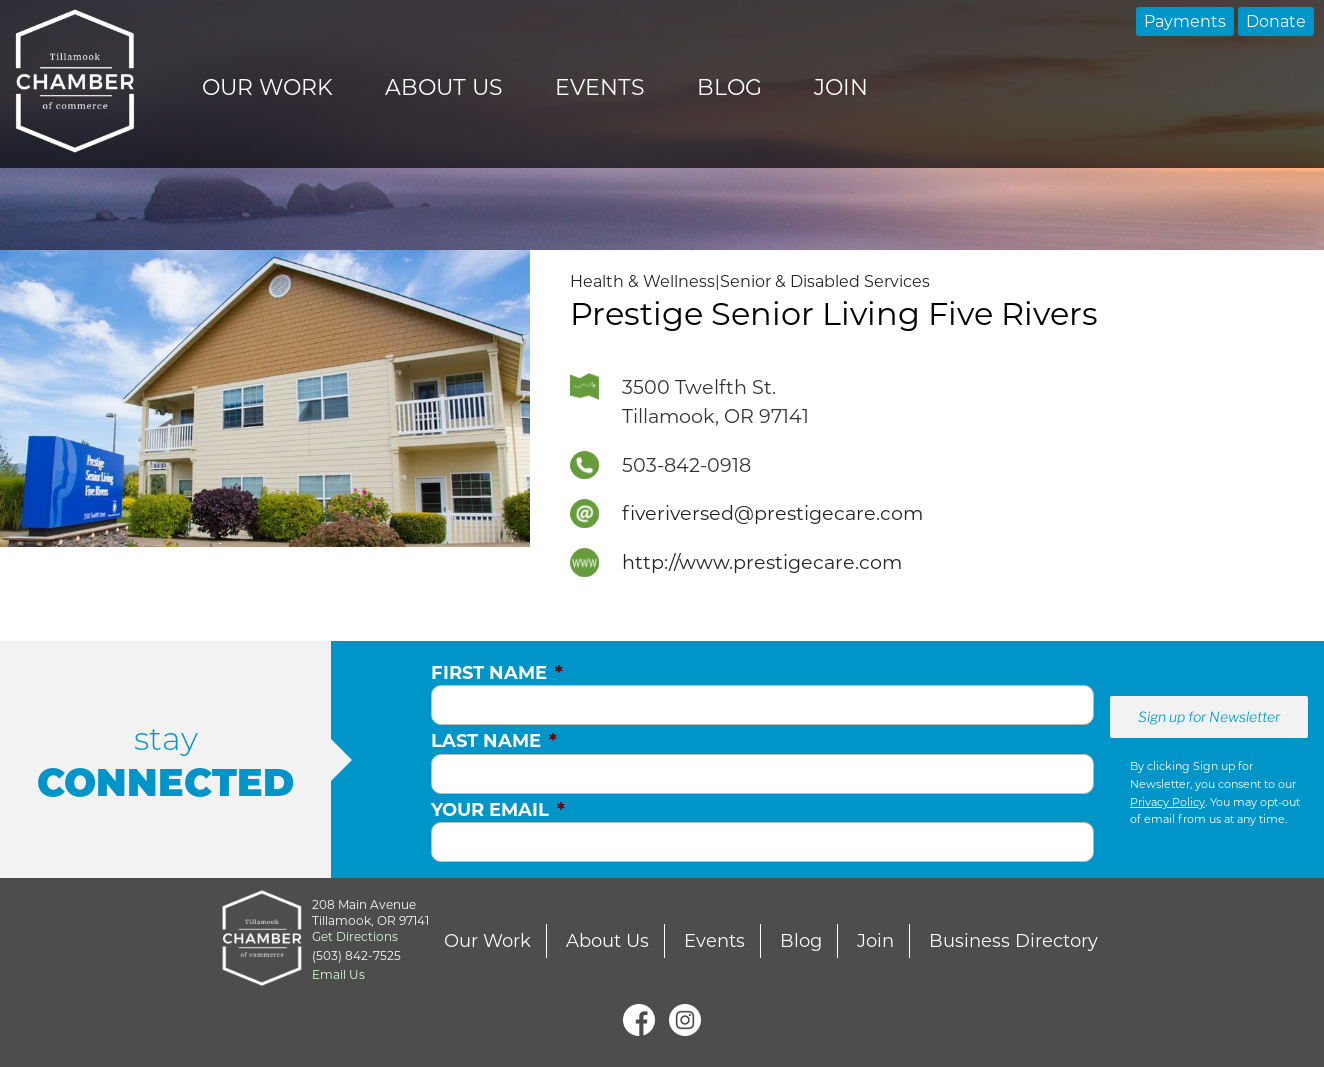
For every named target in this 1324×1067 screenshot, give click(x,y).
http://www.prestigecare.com (762, 562)
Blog (729, 87)
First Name (497, 673)
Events (600, 87)
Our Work (267, 87)
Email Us (338, 974)
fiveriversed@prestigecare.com (772, 513)
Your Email (498, 810)
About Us (444, 87)
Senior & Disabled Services (825, 281)
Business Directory (1013, 941)
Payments (1185, 21)
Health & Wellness (642, 281)
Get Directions (355, 936)
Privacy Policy (1167, 802)
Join (841, 87)
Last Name (494, 741)
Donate (1276, 21)
